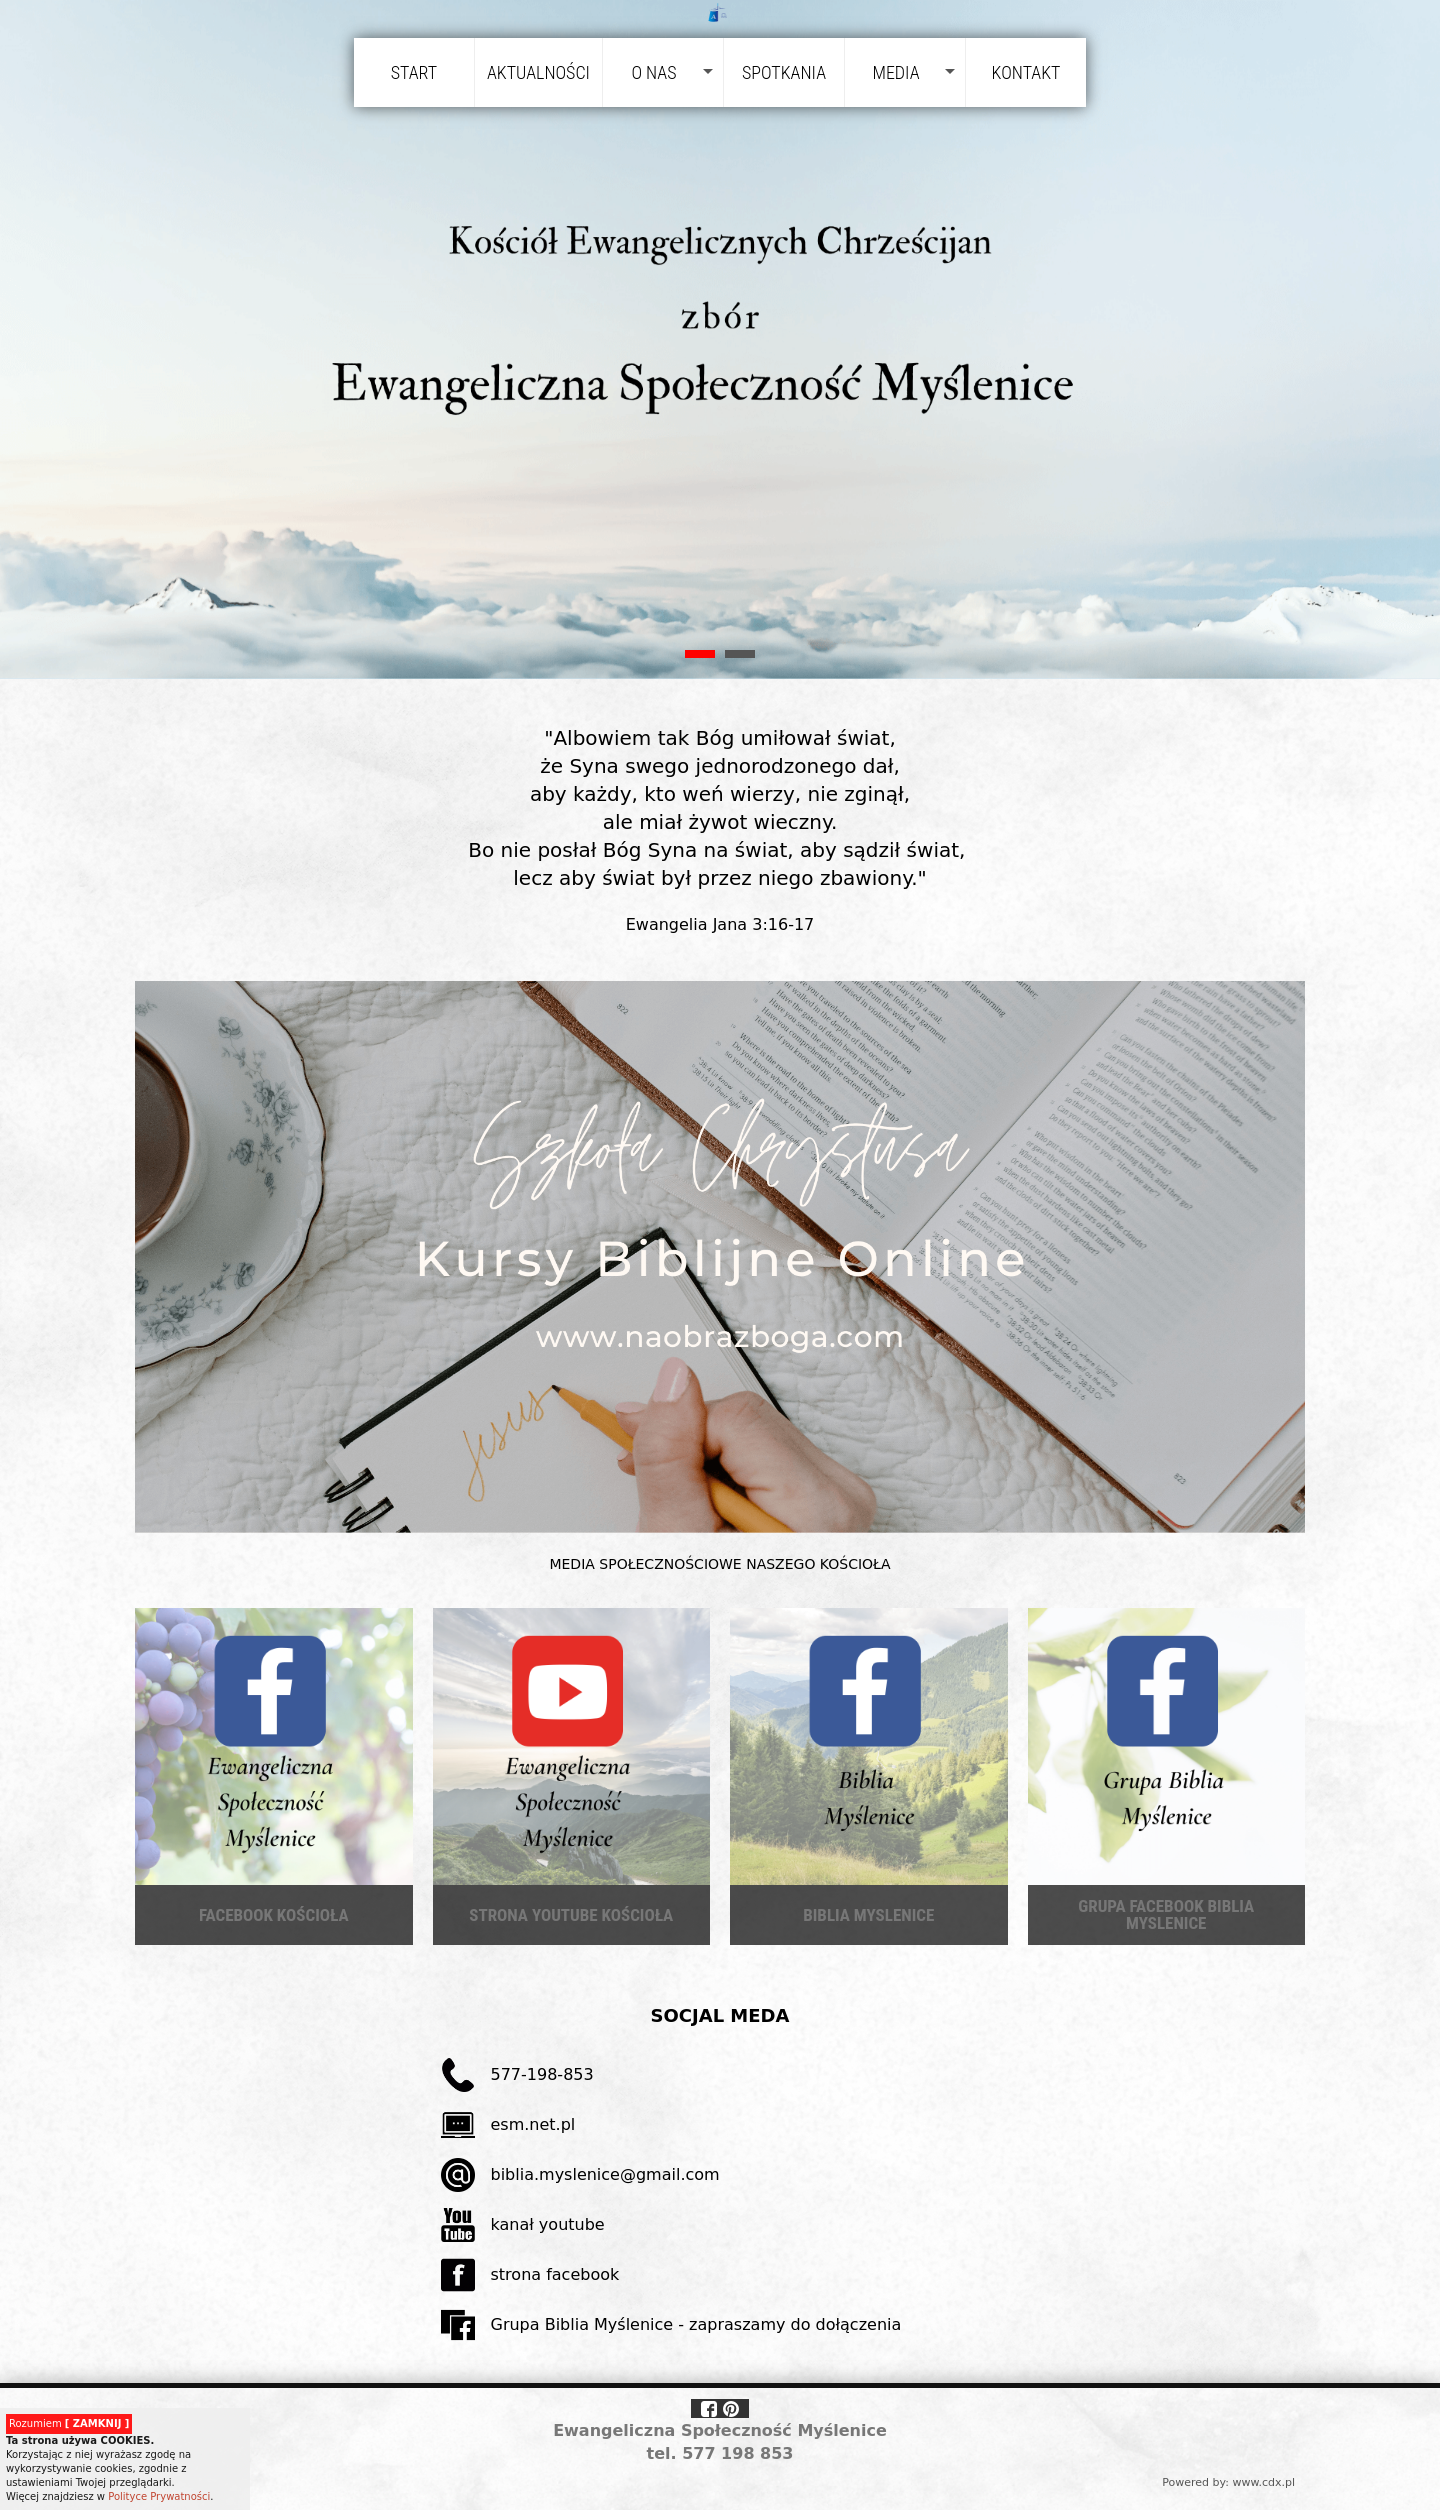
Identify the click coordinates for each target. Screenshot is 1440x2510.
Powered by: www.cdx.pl (1228, 2482)
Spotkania (784, 72)
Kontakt (1026, 72)
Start (414, 72)
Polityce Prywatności (159, 2496)
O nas (653, 72)
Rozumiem (69, 2423)
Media (895, 72)
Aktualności (538, 72)
